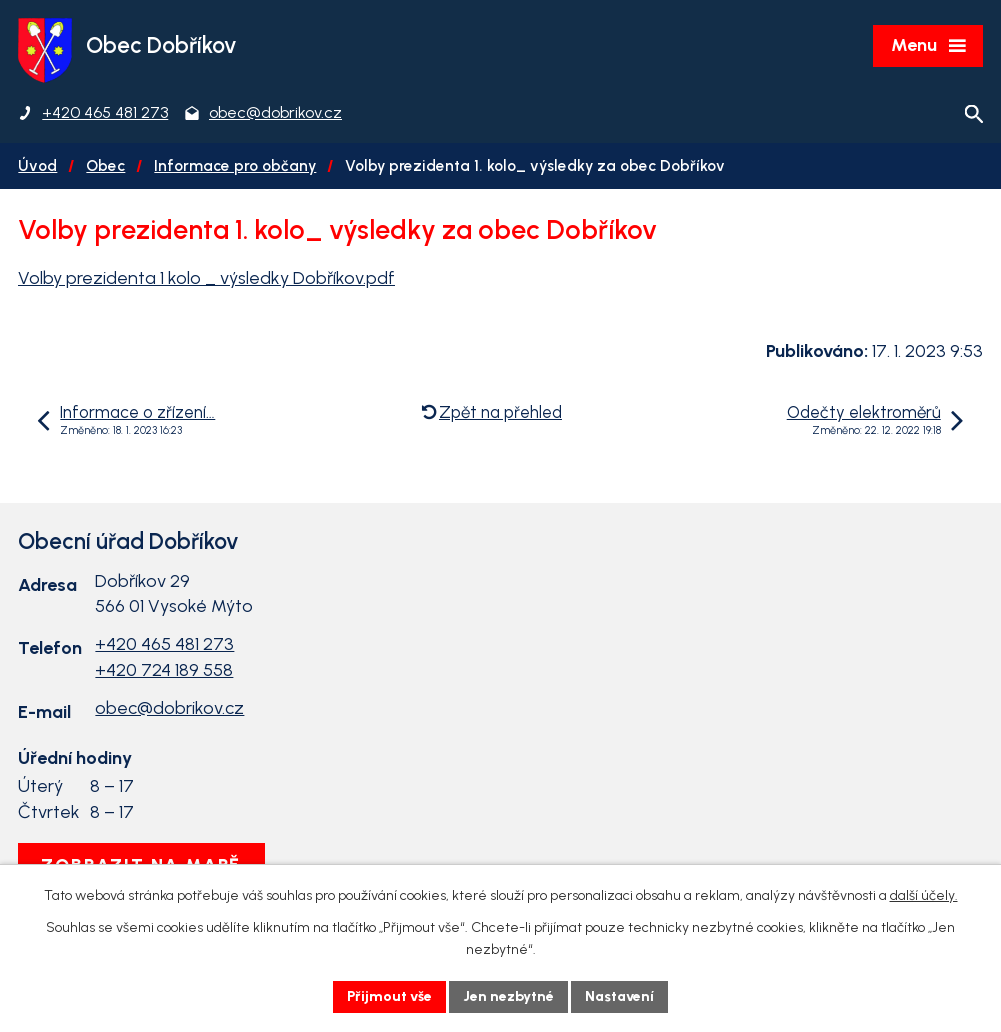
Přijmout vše (389, 996)
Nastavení (619, 996)
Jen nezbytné (508, 996)
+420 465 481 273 (164, 644)
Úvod (37, 165)
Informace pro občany (235, 165)
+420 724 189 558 (164, 670)
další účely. (924, 895)
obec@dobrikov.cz (169, 708)
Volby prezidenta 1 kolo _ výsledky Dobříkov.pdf (206, 278)
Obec (105, 165)
